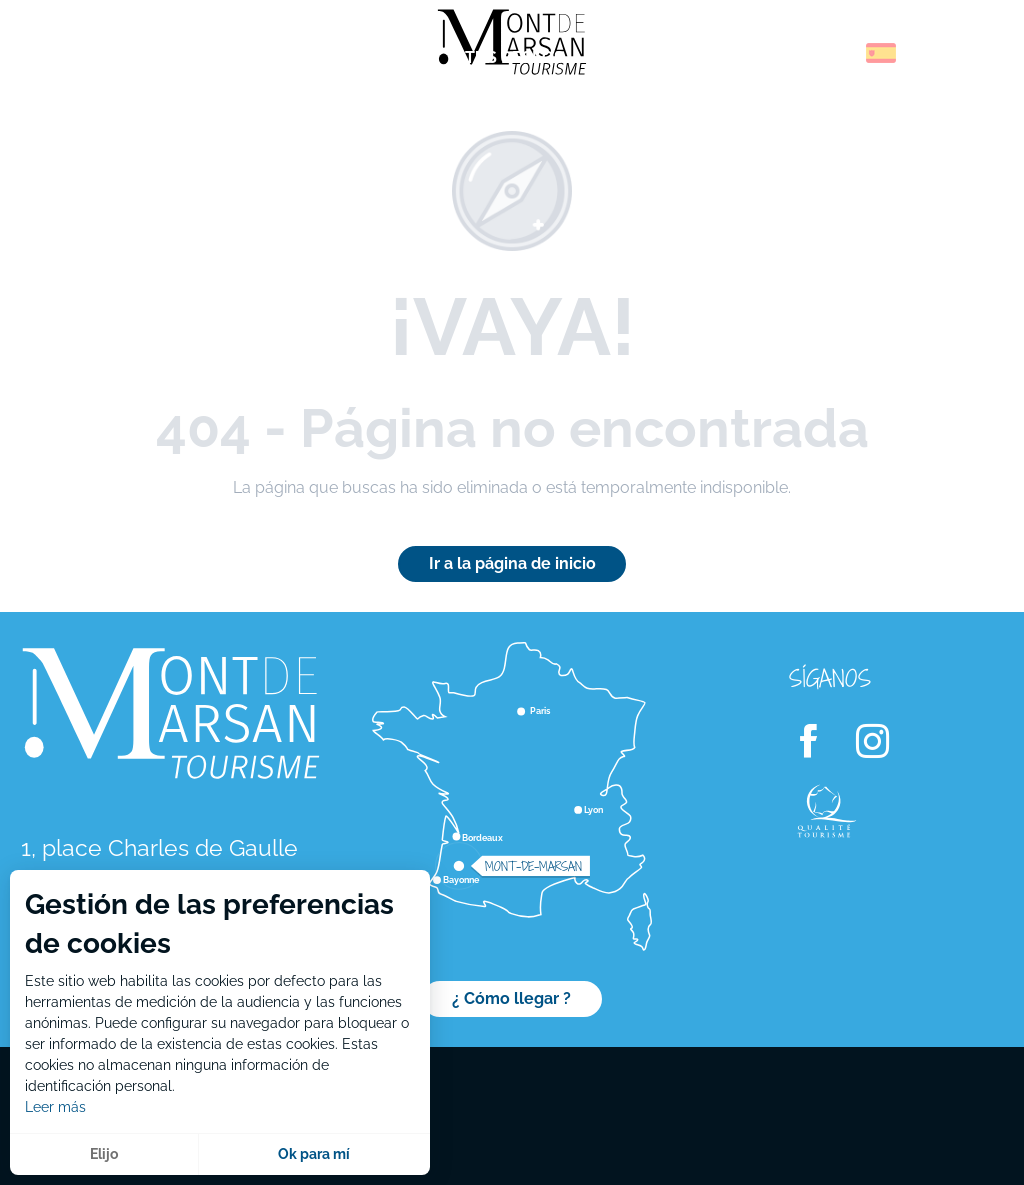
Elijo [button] (104, 1154)
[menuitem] (100, 59)
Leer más (55, 1107)
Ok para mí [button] (314, 1154)
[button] (838, 53)
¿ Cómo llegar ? (511, 998)
